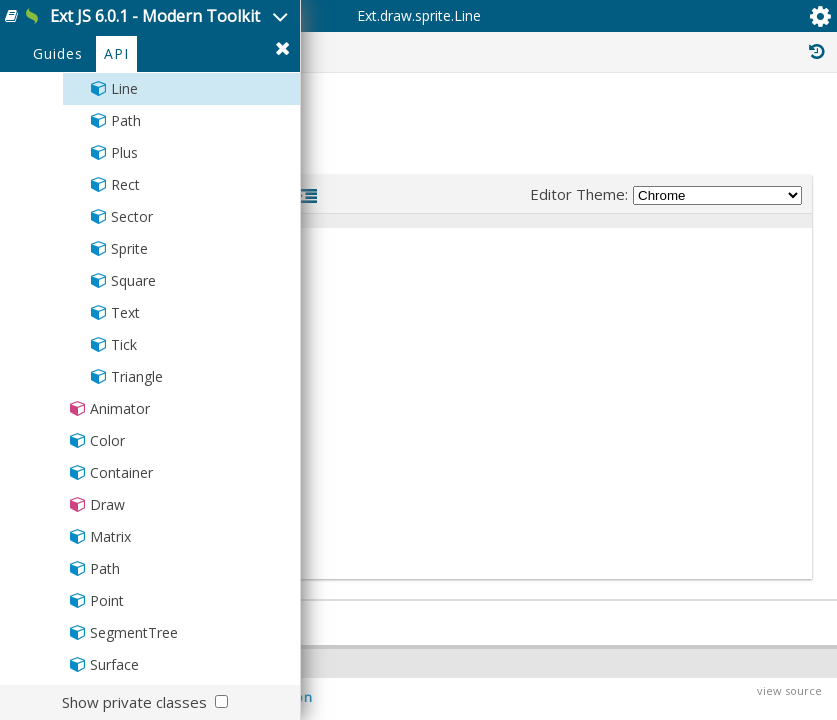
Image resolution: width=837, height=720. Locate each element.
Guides (58, 53)
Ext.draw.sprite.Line (419, 15)
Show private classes (134, 702)
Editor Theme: (666, 194)
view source (789, 690)
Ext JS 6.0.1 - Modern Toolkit (155, 16)
